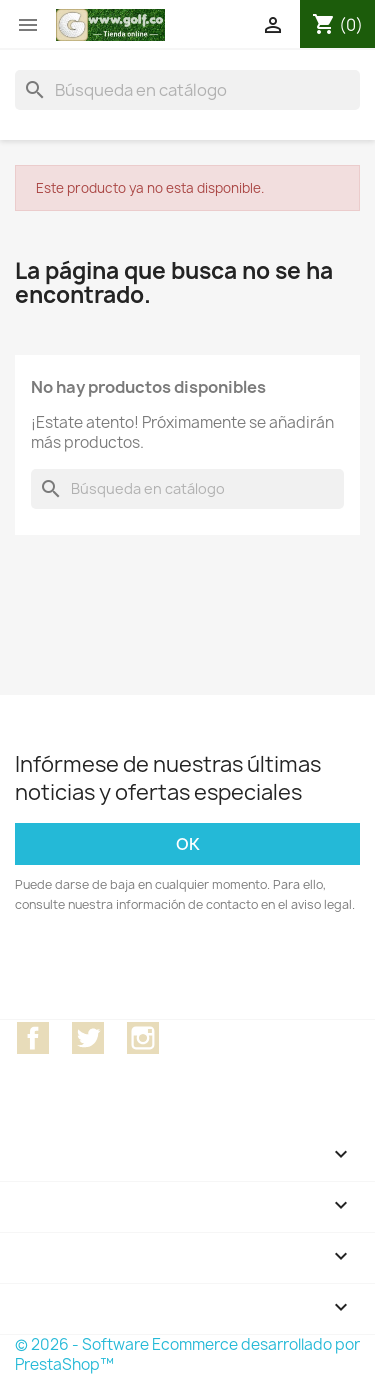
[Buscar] (187, 90)
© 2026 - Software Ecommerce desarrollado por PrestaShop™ (187, 1354)
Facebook (33, 1038)
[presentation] (182, 970)
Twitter (88, 1038)
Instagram (143, 1038)
